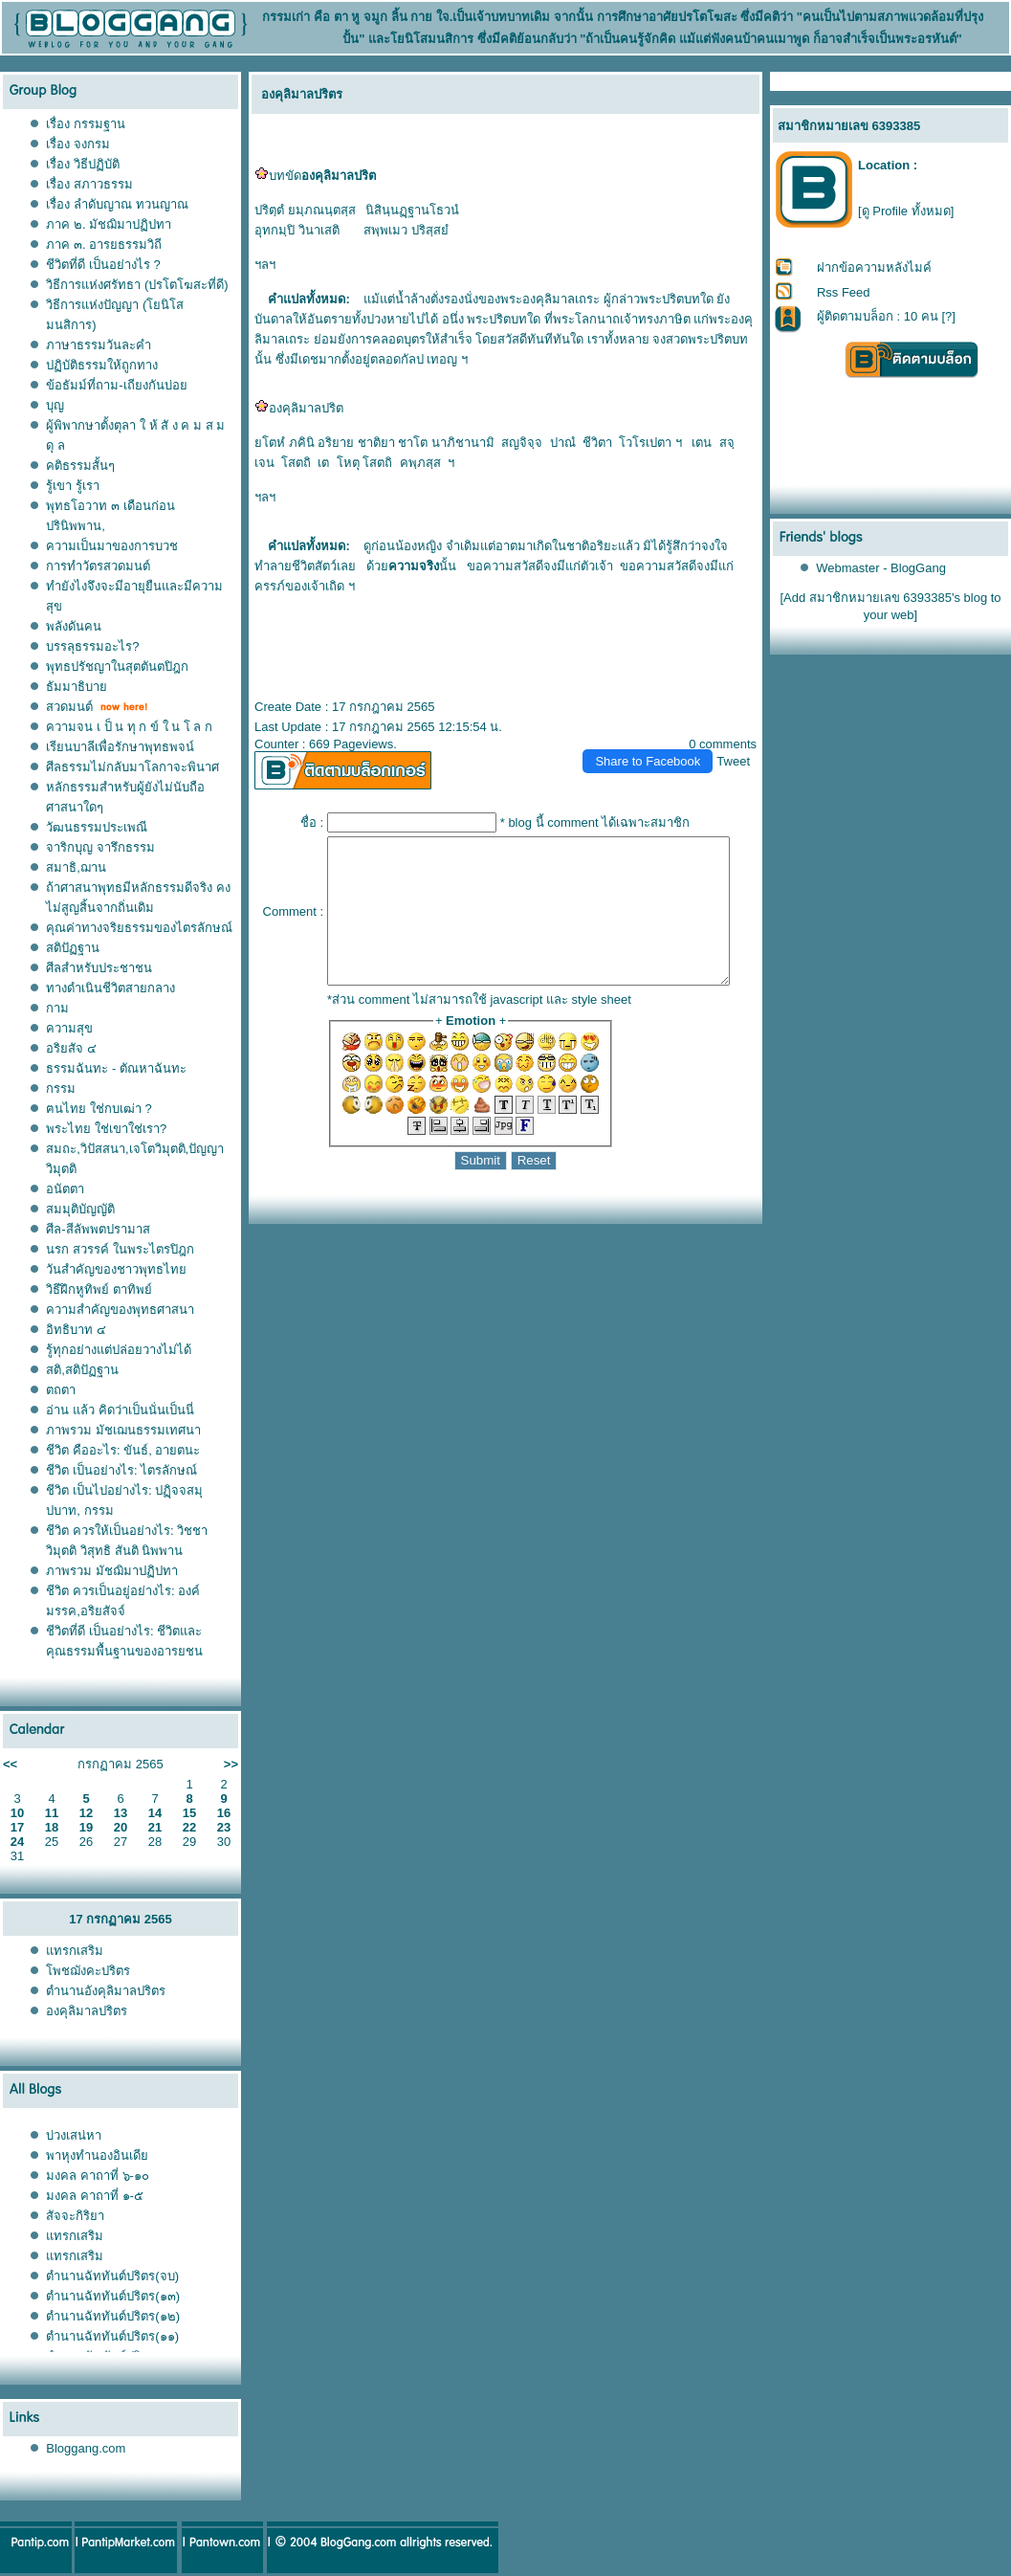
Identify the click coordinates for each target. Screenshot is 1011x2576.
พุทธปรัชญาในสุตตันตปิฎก (117, 666)
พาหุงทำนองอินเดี (97, 2155)
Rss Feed (843, 292)
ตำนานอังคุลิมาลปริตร (105, 1991)
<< (10, 1764)
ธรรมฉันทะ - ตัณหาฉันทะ (116, 1068)
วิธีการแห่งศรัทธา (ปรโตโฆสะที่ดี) (137, 285)
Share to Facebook (656, 761)
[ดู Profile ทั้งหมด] (906, 211)
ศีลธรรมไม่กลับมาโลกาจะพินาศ (132, 767)
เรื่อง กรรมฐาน (85, 124)
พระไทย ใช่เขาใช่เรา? (106, 1128)
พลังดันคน (73, 626)
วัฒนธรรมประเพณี (96, 827)
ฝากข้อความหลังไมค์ (874, 267)
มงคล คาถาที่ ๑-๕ (94, 2195)
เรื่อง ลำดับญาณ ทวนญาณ (116, 204)
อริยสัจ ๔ (71, 1048)
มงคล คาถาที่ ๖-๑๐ (97, 2175)
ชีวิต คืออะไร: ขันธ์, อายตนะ (123, 1450)
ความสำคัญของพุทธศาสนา (120, 1309)
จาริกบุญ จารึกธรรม (100, 847)
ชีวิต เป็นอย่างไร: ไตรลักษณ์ (121, 1470)
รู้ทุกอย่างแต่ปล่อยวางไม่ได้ (118, 1350)
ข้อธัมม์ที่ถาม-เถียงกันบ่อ (116, 385)
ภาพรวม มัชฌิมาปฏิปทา (112, 1571)
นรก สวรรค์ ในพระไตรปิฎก (119, 1249)
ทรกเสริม (74, 1950)
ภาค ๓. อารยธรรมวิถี (104, 244)
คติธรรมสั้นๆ (80, 465)
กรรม (61, 1088)
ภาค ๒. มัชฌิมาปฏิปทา (108, 224)
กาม (57, 1008)
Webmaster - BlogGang (882, 568)
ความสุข (69, 1028)
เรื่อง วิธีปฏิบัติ (83, 164)
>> (231, 1764)
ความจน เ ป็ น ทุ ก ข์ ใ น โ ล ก (129, 727)
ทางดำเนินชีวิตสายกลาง (110, 988)
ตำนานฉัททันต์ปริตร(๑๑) (112, 2336)
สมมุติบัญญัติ (80, 1209)
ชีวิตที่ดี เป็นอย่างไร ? (103, 264)
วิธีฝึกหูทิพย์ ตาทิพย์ (99, 1289)
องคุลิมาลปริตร (86, 2011)
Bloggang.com (85, 2448)
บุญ (55, 405)
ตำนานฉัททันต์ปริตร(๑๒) (113, 2316)
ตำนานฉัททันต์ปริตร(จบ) (112, 2276)
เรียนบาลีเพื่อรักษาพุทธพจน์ (120, 747)
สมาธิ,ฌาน (76, 867)
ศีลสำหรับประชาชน (99, 968)
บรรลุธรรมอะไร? (92, 646)
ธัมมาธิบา (76, 686)
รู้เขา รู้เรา (72, 485)
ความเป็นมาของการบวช (112, 546)
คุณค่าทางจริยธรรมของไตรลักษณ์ (139, 928)
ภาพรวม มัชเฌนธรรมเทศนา (123, 1430)
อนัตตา (65, 1189)
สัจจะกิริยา (75, 2216)
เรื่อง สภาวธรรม (89, 184)
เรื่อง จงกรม (78, 144)
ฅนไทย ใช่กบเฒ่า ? (98, 1108)
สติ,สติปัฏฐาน (82, 1370)
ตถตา (61, 1390)
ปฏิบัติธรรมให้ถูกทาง (102, 365)
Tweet (741, 761)
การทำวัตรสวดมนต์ (98, 566)
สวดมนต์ (69, 707)
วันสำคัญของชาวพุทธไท (116, 1269)
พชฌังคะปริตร (88, 1971)
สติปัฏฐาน (72, 948)
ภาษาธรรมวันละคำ (98, 345)
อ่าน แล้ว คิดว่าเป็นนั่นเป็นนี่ (119, 1410)
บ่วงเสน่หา (73, 2135)
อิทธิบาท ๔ (76, 1329)
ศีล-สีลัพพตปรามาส (97, 1229)
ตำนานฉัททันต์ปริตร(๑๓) (113, 2296)
